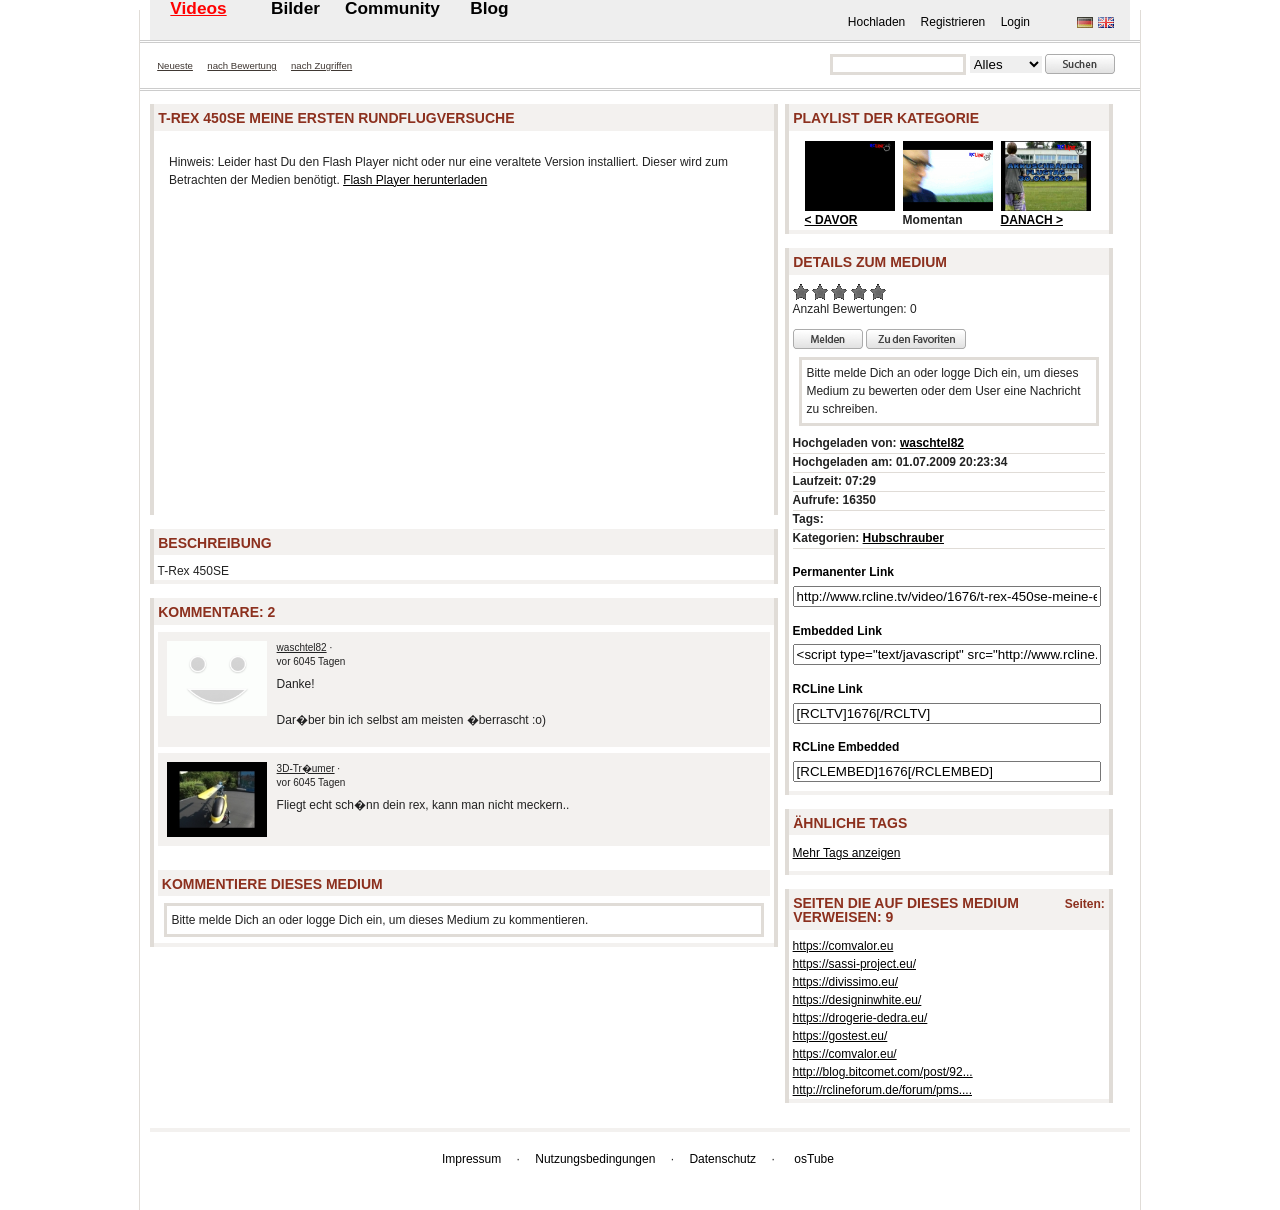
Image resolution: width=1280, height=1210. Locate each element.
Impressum (471, 1159)
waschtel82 (302, 647)
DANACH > (1032, 220)
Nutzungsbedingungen (595, 1159)
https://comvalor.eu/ (845, 1054)
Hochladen (876, 22)
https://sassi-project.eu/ (854, 964)
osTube (814, 1159)
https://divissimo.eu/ (845, 982)
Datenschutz (722, 1159)
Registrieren (953, 22)
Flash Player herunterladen (415, 180)
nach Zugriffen (321, 65)
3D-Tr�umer (306, 768)
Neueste (175, 65)
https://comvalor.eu (843, 946)
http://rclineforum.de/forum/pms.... (882, 1090)
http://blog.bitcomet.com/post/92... (883, 1072)
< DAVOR (831, 220)
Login (1015, 22)
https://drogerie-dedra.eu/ (860, 1018)
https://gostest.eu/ (840, 1036)
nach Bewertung (241, 65)
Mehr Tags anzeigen (847, 853)
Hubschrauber (903, 538)
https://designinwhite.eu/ (857, 1000)
